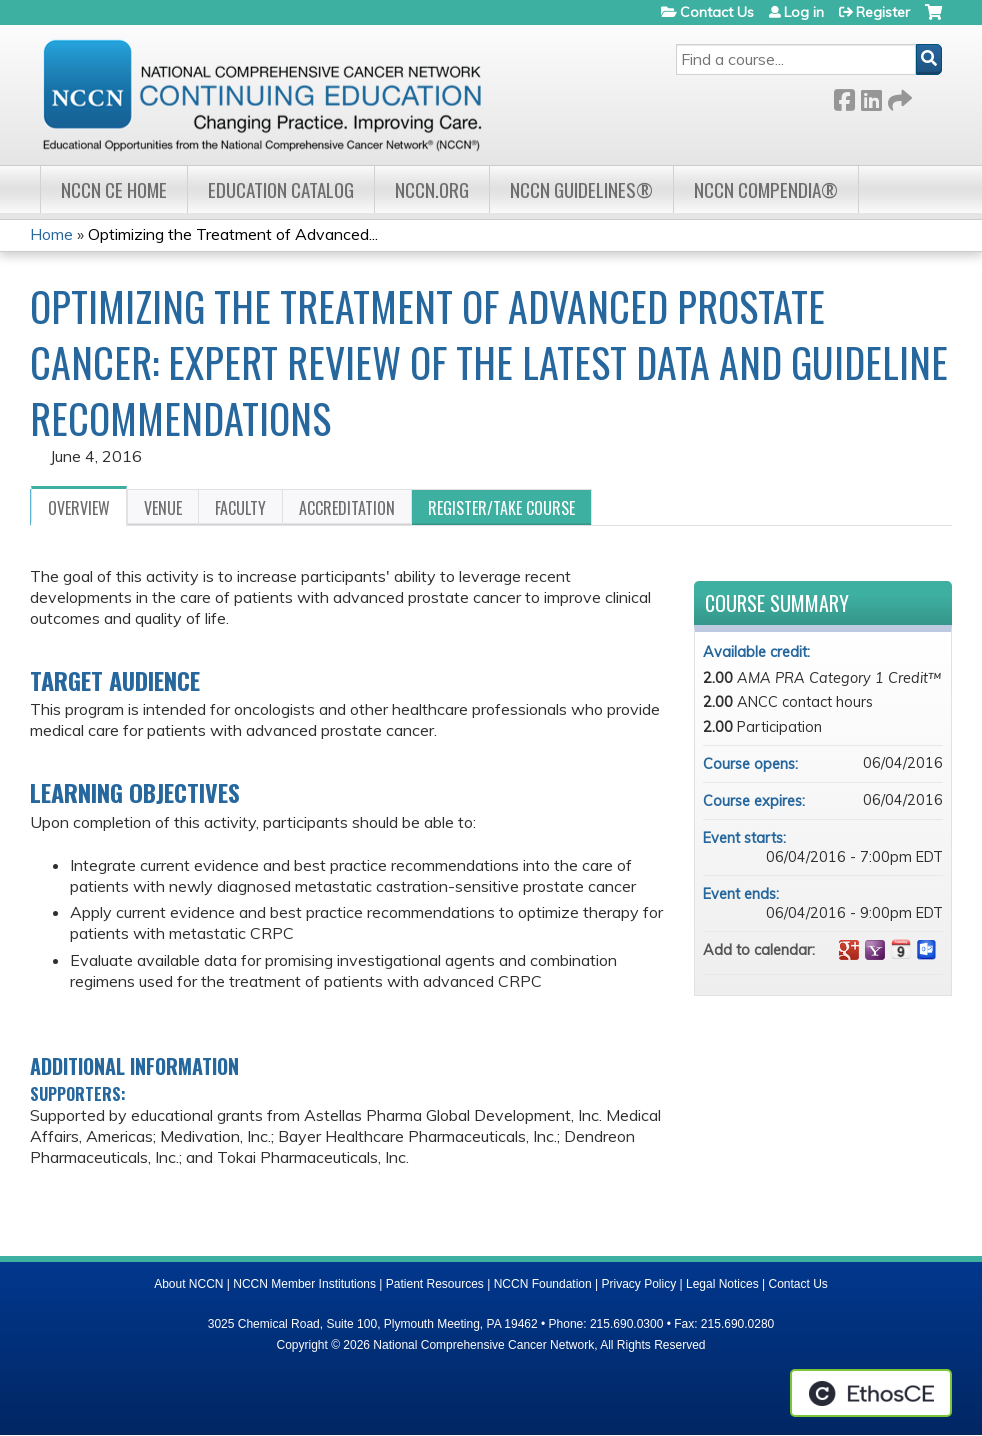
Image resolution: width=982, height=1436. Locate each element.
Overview (79, 508)
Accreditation (347, 508)
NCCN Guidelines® (581, 189)
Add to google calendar (849, 950)
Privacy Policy (639, 1284)
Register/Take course (501, 508)
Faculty (240, 508)
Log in (804, 12)
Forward (898, 96)
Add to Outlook (927, 950)
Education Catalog (281, 189)
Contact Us (717, 12)
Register (883, 12)
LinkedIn (871, 96)
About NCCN (188, 1284)
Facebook (844, 96)
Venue (163, 508)
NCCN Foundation (543, 1284)
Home (51, 234)
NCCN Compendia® (766, 189)
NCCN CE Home (114, 189)
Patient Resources (435, 1284)
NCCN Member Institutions (304, 1284)
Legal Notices (722, 1284)
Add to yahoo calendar (875, 950)
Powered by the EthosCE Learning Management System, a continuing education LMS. (871, 1393)
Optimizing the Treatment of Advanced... (233, 234)
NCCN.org (432, 189)
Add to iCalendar (901, 949)
